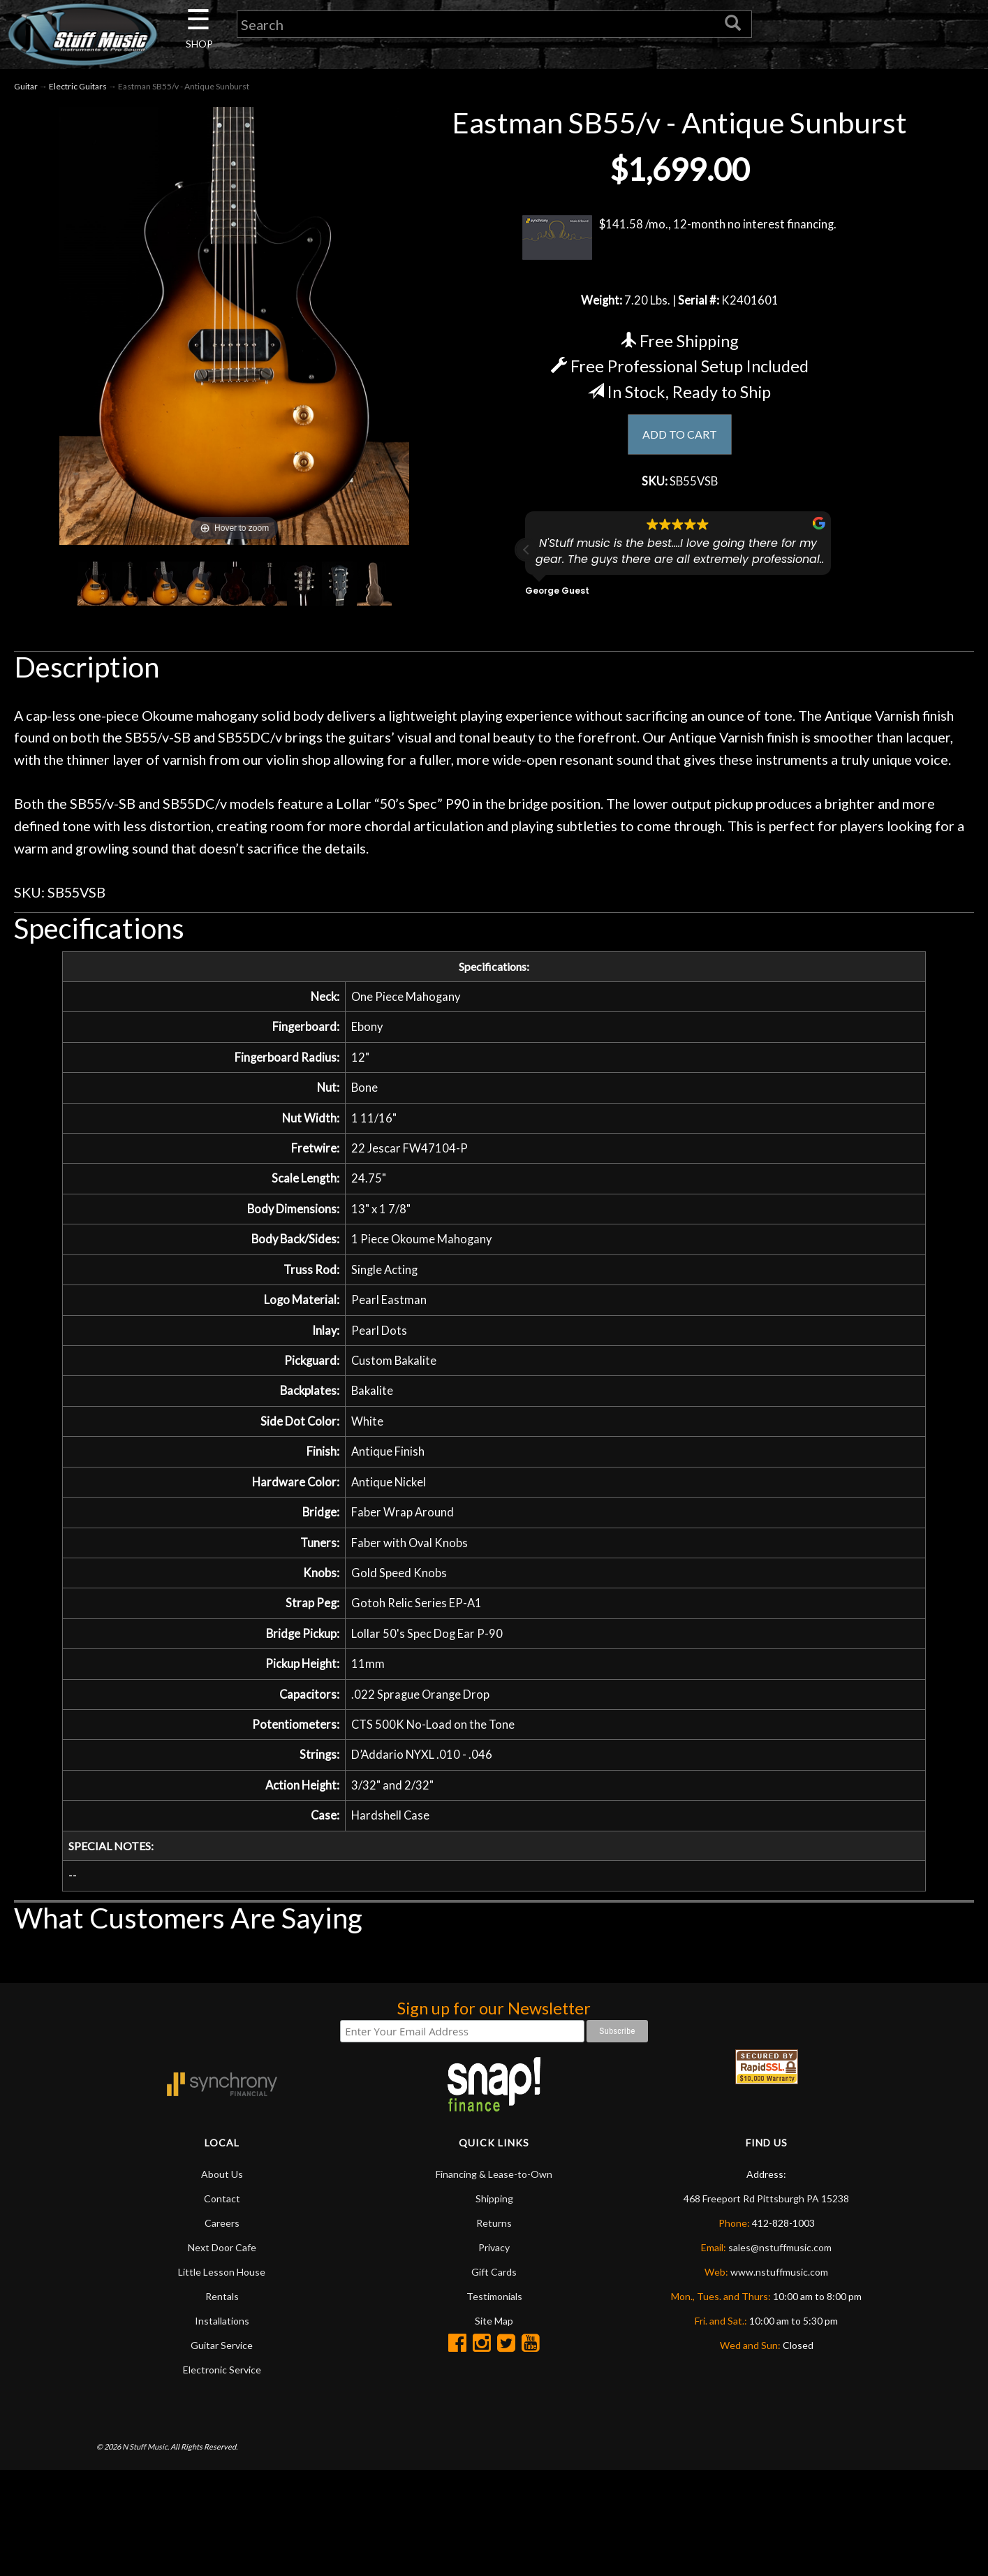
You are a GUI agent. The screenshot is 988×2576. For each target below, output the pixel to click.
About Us (222, 2226)
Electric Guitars (78, 90)
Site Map (494, 2372)
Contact (222, 2250)
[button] (526, 558)
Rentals (222, 2348)
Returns (494, 2275)
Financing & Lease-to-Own (494, 2226)
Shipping (494, 2250)
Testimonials (494, 2348)
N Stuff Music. (145, 2497)
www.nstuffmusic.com (779, 2323)
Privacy (494, 2299)
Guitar (26, 90)
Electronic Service (222, 2421)
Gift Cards (494, 2323)
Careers (222, 2275)
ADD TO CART (679, 440)
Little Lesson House (221, 2323)
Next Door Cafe (222, 2299)
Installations (222, 2372)
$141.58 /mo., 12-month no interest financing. (679, 241)
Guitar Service (222, 2397)
